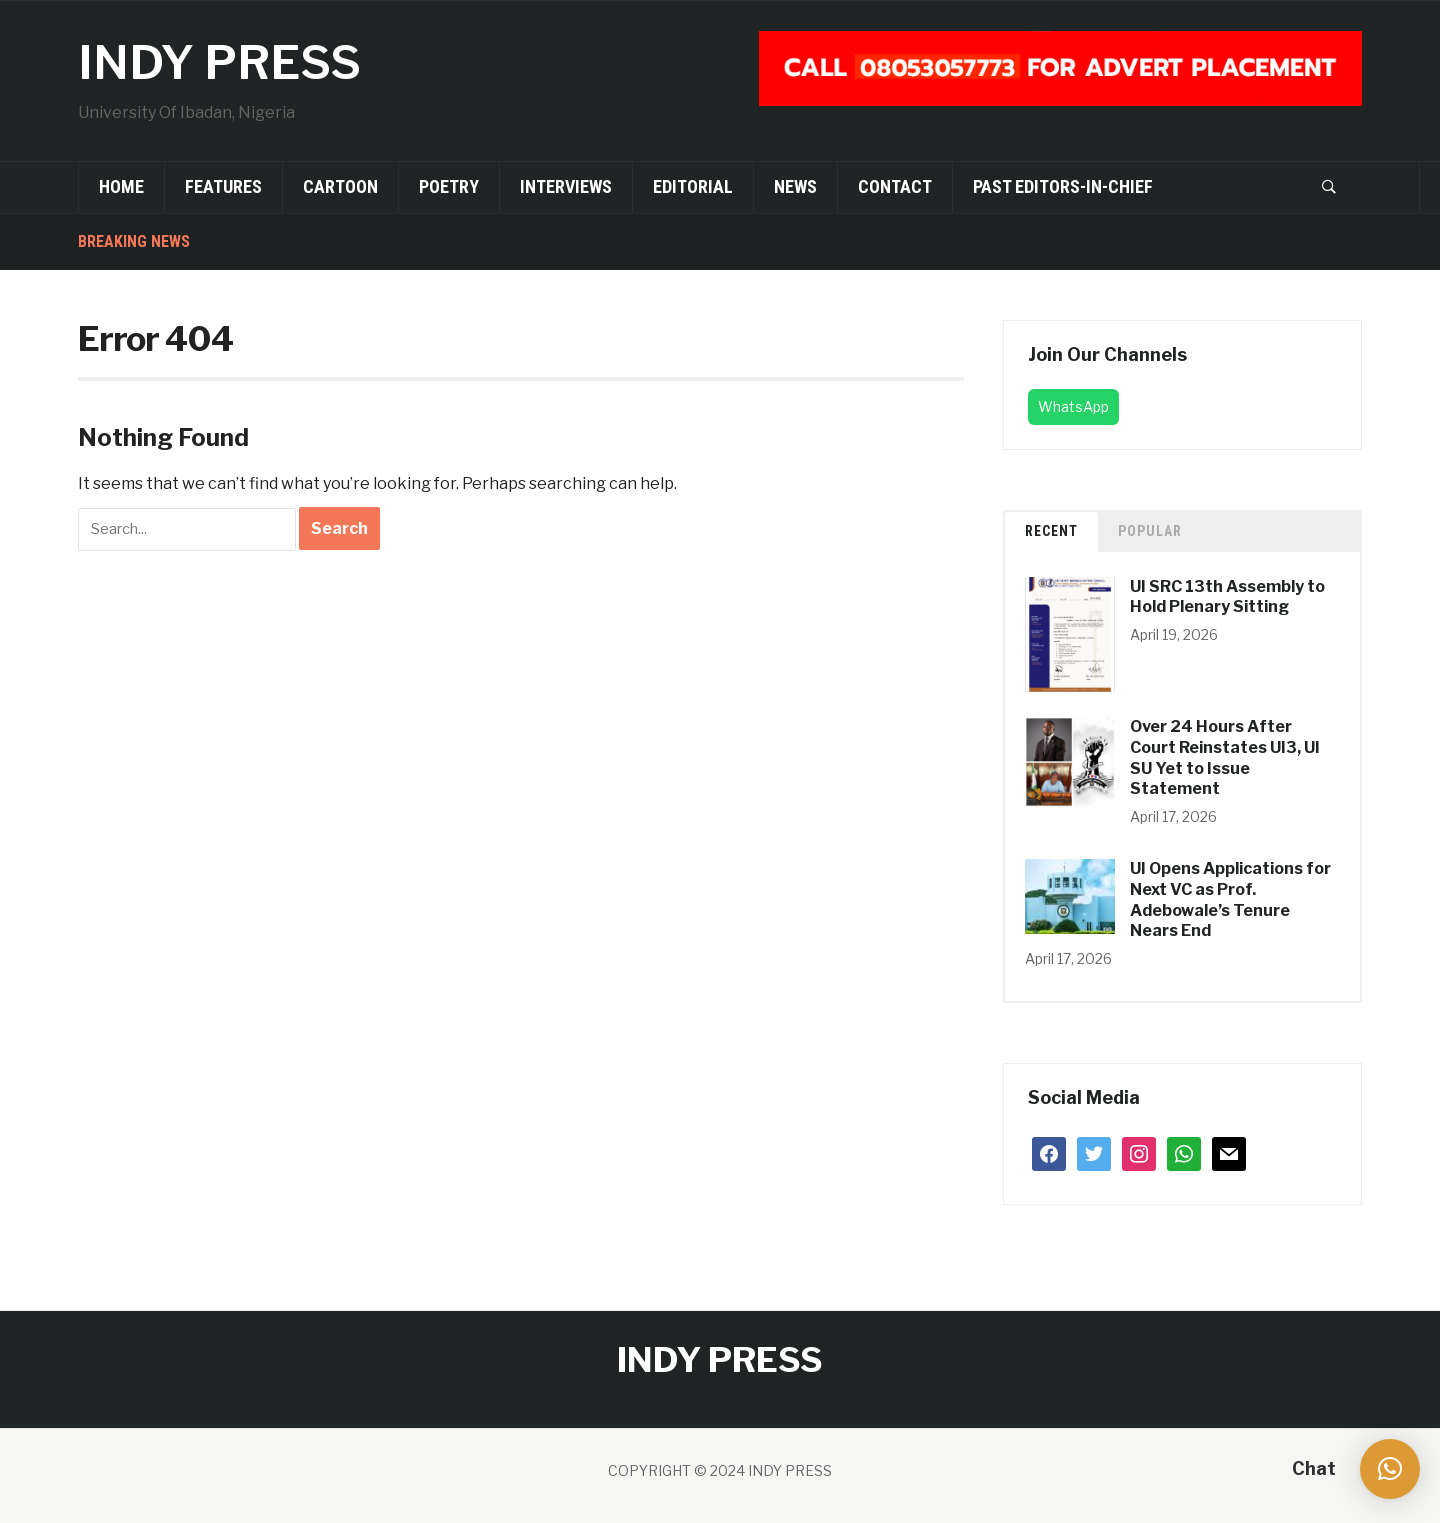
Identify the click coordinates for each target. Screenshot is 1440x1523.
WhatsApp (1073, 406)
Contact (895, 186)
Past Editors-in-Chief (1063, 186)
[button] (1390, 1469)
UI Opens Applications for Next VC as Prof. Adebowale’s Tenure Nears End (1230, 899)
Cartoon (340, 186)
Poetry (449, 186)
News (795, 186)
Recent (1051, 531)
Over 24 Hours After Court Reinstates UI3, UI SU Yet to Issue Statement (1225, 757)
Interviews (566, 186)
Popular (1150, 531)
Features (223, 186)
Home (121, 186)
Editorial (693, 186)
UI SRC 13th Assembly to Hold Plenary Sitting (1227, 597)
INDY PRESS (222, 62)
